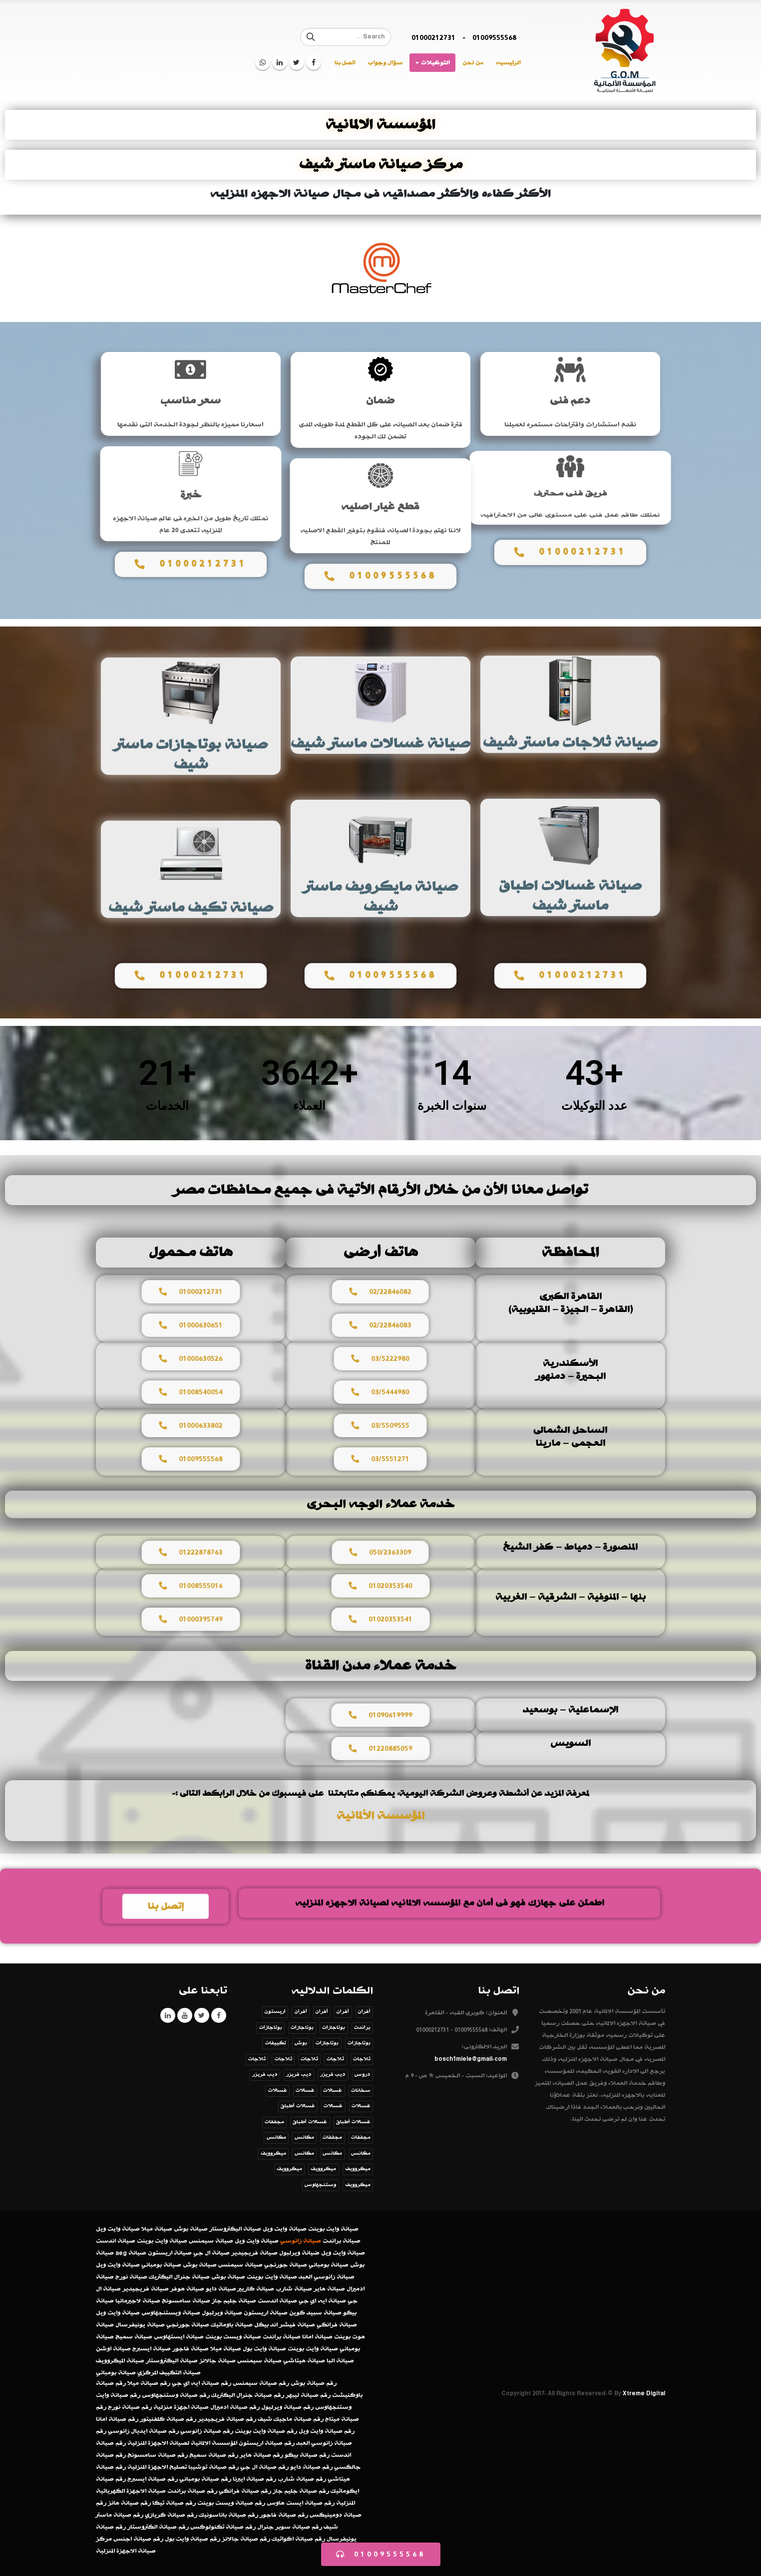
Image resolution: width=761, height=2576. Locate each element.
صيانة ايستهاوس (179, 2336)
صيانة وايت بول (264, 2348)
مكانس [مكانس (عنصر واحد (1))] (276, 2137)
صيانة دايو (221, 2288)
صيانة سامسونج (186, 2300)
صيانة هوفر (187, 2288)
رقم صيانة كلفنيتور (168, 2419)
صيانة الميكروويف (120, 2360)
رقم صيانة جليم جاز (301, 2491)
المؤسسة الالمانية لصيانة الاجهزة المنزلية (182, 2443)
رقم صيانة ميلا (148, 2383)
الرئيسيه (508, 63)
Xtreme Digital (644, 2393)
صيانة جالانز (217, 2360)
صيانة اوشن (113, 2348)
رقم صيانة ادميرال (235, 2407)
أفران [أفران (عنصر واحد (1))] (364, 2011)
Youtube (184, 2015)
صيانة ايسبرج (151, 2348)
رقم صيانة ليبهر (308, 2395)
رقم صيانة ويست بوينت (231, 2503)
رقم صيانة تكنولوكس (223, 2527)
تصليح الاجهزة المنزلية (157, 2467)
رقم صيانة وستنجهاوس (176, 2395)
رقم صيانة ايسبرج (152, 2479)
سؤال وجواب (385, 63)
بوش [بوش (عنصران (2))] (301, 2043)
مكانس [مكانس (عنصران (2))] (304, 2137)
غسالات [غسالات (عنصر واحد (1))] (332, 2090)
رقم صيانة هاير (261, 2455)
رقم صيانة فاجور (284, 2515)
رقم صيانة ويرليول (287, 2407)
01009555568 (494, 37)
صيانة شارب (294, 2288)
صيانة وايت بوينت (333, 2229)
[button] (380, 2554)
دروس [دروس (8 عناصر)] (363, 2074)
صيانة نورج (131, 2276)
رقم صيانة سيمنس (261, 2383)
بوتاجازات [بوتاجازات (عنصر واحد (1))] (333, 2027)
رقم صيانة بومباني (205, 2479)
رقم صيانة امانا (117, 2419)
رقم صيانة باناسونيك (228, 2515)
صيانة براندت (342, 2241)
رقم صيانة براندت (192, 2491)
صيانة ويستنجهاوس (170, 2312)
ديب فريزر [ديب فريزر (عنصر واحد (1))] (333, 2074)
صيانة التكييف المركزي (169, 2372)
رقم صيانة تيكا (174, 2503)
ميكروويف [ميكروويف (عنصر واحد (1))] (273, 2153)
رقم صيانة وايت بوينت (266, 2431)
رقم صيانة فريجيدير (227, 2419)
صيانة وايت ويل (285, 2229)
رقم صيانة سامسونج (157, 2455)
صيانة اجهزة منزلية (181, 2407)
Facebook (218, 2015)
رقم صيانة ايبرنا (254, 2479)
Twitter (201, 2015)
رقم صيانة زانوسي (206, 2431)
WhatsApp (262, 62)
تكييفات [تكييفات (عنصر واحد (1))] (275, 2043)
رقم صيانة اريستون (267, 2443)
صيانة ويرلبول (222, 2312)
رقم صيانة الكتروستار (158, 2527)
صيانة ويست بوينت (233, 2336)
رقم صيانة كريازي (171, 2515)
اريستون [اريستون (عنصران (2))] (275, 2011)
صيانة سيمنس (211, 2241)
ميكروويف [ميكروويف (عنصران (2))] (289, 2169)
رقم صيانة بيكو (307, 2455)
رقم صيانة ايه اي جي (201, 2383)
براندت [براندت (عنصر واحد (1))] (362, 2027)
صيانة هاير (329, 2288)
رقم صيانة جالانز (246, 2539)
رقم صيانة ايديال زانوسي (143, 2431)
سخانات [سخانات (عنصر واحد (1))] (361, 2090)
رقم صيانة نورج (130, 2407)
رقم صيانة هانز (129, 2503)
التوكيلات (435, 63)
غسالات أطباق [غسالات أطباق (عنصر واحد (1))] (298, 2106)
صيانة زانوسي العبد (327, 2276)
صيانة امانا (317, 2336)
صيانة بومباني (329, 2264)
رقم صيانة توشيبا (213, 2467)
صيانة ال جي (211, 2253)
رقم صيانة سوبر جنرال (289, 2527)
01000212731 (433, 37)
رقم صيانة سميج (213, 2455)
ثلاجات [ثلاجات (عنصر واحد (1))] (362, 2059)
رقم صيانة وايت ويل (327, 2431)
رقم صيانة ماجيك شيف (291, 2419)
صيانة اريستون (170, 2253)
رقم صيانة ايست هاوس (301, 2503)
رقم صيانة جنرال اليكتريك (247, 2395)
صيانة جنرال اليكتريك (179, 2276)
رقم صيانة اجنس (138, 2539)
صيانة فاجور (190, 2348)
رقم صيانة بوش (314, 2383)
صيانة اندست (115, 2241)
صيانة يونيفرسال (140, 2324)
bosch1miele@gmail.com (470, 2058)
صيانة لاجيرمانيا (137, 2300)
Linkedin (167, 2015)
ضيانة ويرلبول (299, 2253)
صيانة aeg (130, 2253)
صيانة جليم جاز (234, 2300)
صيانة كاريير (256, 2288)
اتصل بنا (345, 63)
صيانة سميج (133, 2336)
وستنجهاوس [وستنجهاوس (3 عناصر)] (320, 2185)
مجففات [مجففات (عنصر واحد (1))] (274, 2122)
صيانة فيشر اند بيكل (284, 2324)
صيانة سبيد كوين (315, 2312)
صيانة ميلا (156, 2229)
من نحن (472, 63)
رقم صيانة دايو (311, 2467)
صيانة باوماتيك (232, 2324)
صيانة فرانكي (337, 2324)
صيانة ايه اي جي (322, 2300)
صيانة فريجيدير (254, 2253)
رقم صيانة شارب (302, 2479)
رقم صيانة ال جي (264, 2467)
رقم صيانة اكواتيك (298, 2539)
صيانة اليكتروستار (235, 2229)
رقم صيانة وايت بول (192, 2539)
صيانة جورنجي (285, 2264)
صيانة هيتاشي (304, 2360)
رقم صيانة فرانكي (245, 2491)
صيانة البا (340, 2360)
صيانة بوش (191, 2229)
